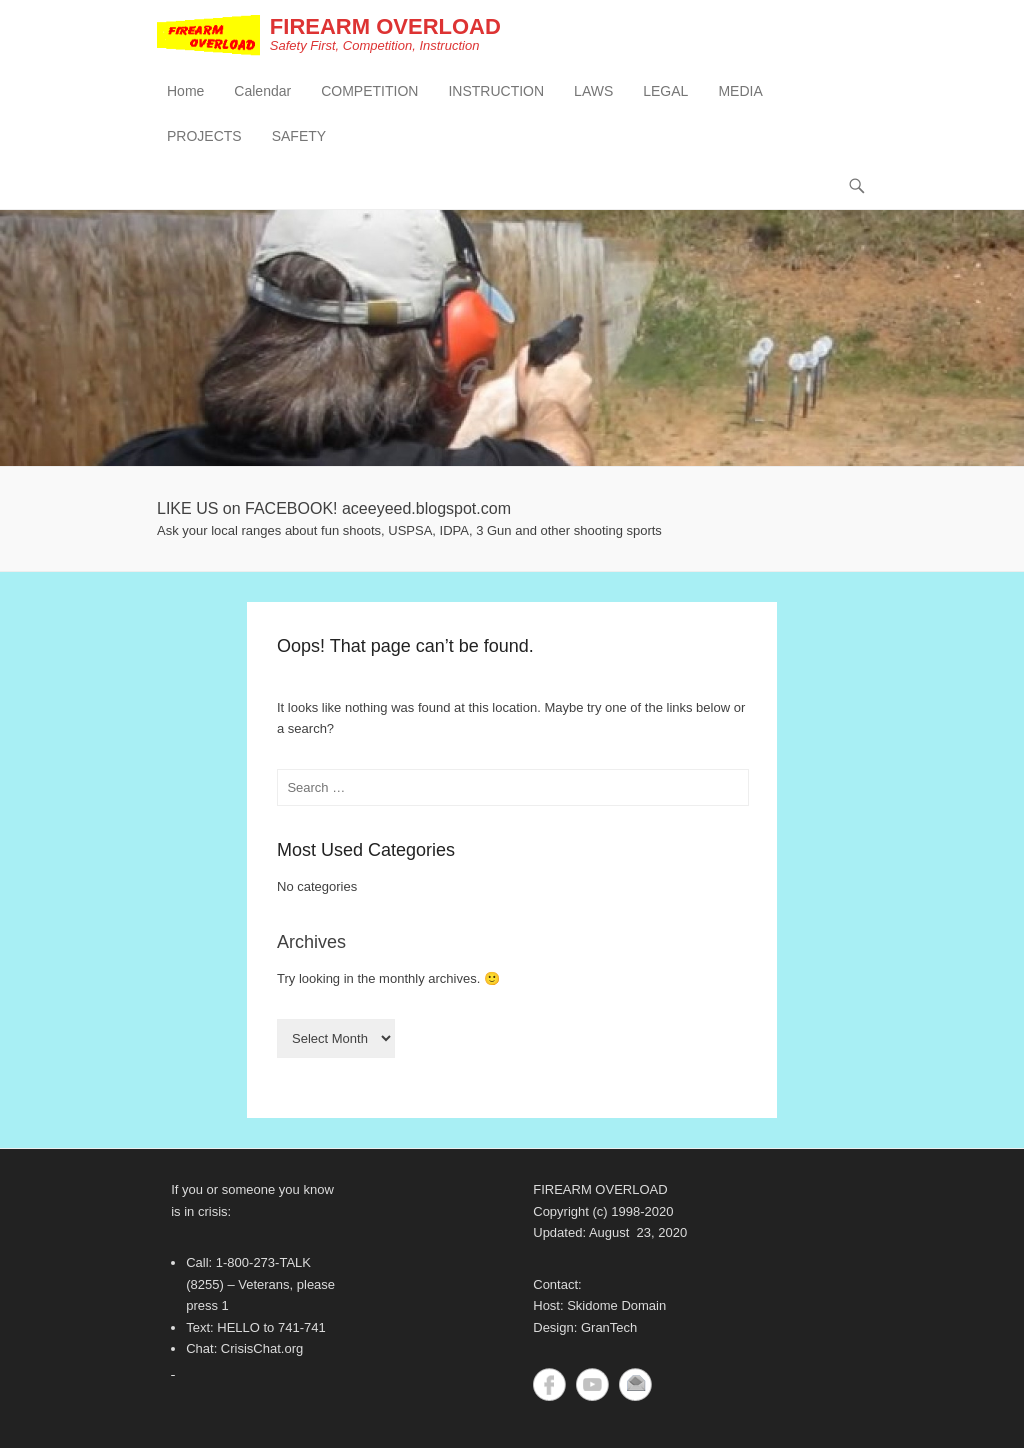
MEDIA (740, 91)
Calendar (262, 91)
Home (185, 91)
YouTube (592, 1384)
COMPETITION (369, 91)
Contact (635, 1384)
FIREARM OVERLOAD (385, 26)
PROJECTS (204, 136)
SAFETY (299, 136)
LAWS (593, 91)
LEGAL (665, 91)
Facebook (549, 1384)
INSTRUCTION (496, 91)
